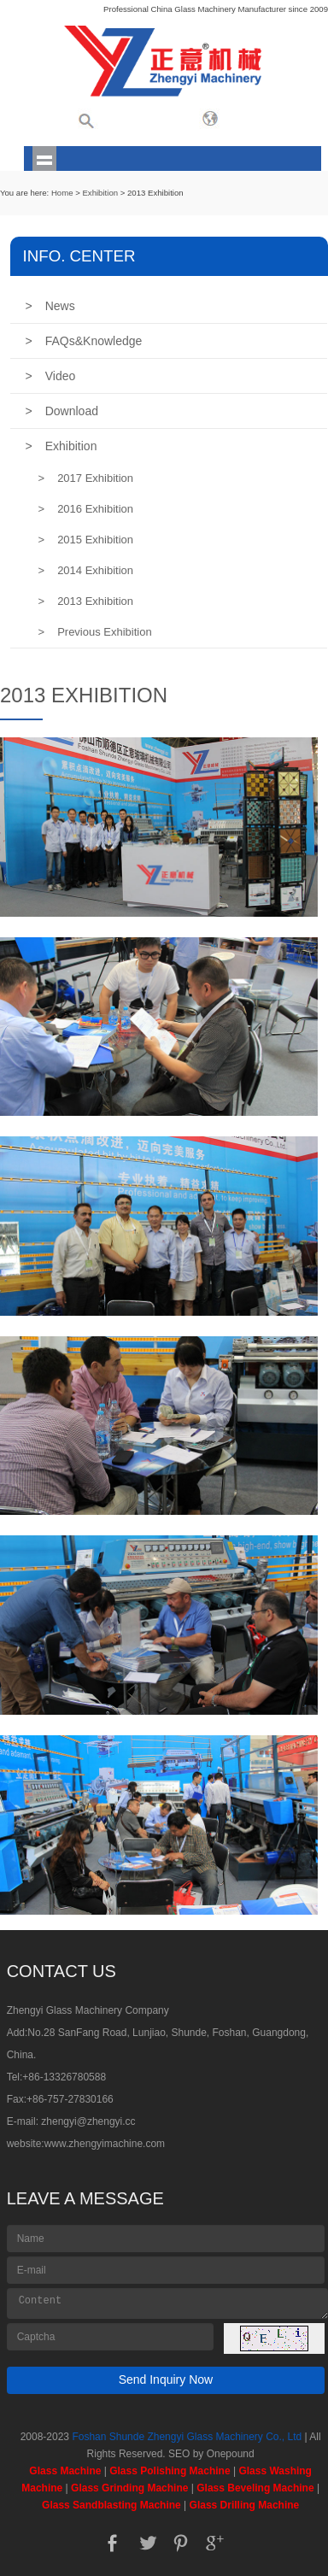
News (50, 306)
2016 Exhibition (86, 508)
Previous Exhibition (95, 631)
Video (51, 376)
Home (62, 192)
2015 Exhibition (86, 539)
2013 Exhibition (86, 601)
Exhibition (100, 192)
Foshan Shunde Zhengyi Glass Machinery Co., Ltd (187, 2437)
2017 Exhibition (86, 478)
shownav (44, 158)
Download (62, 411)
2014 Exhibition (86, 570)
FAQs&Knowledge (84, 341)
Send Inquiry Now (166, 2379)
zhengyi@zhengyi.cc (88, 2121)
